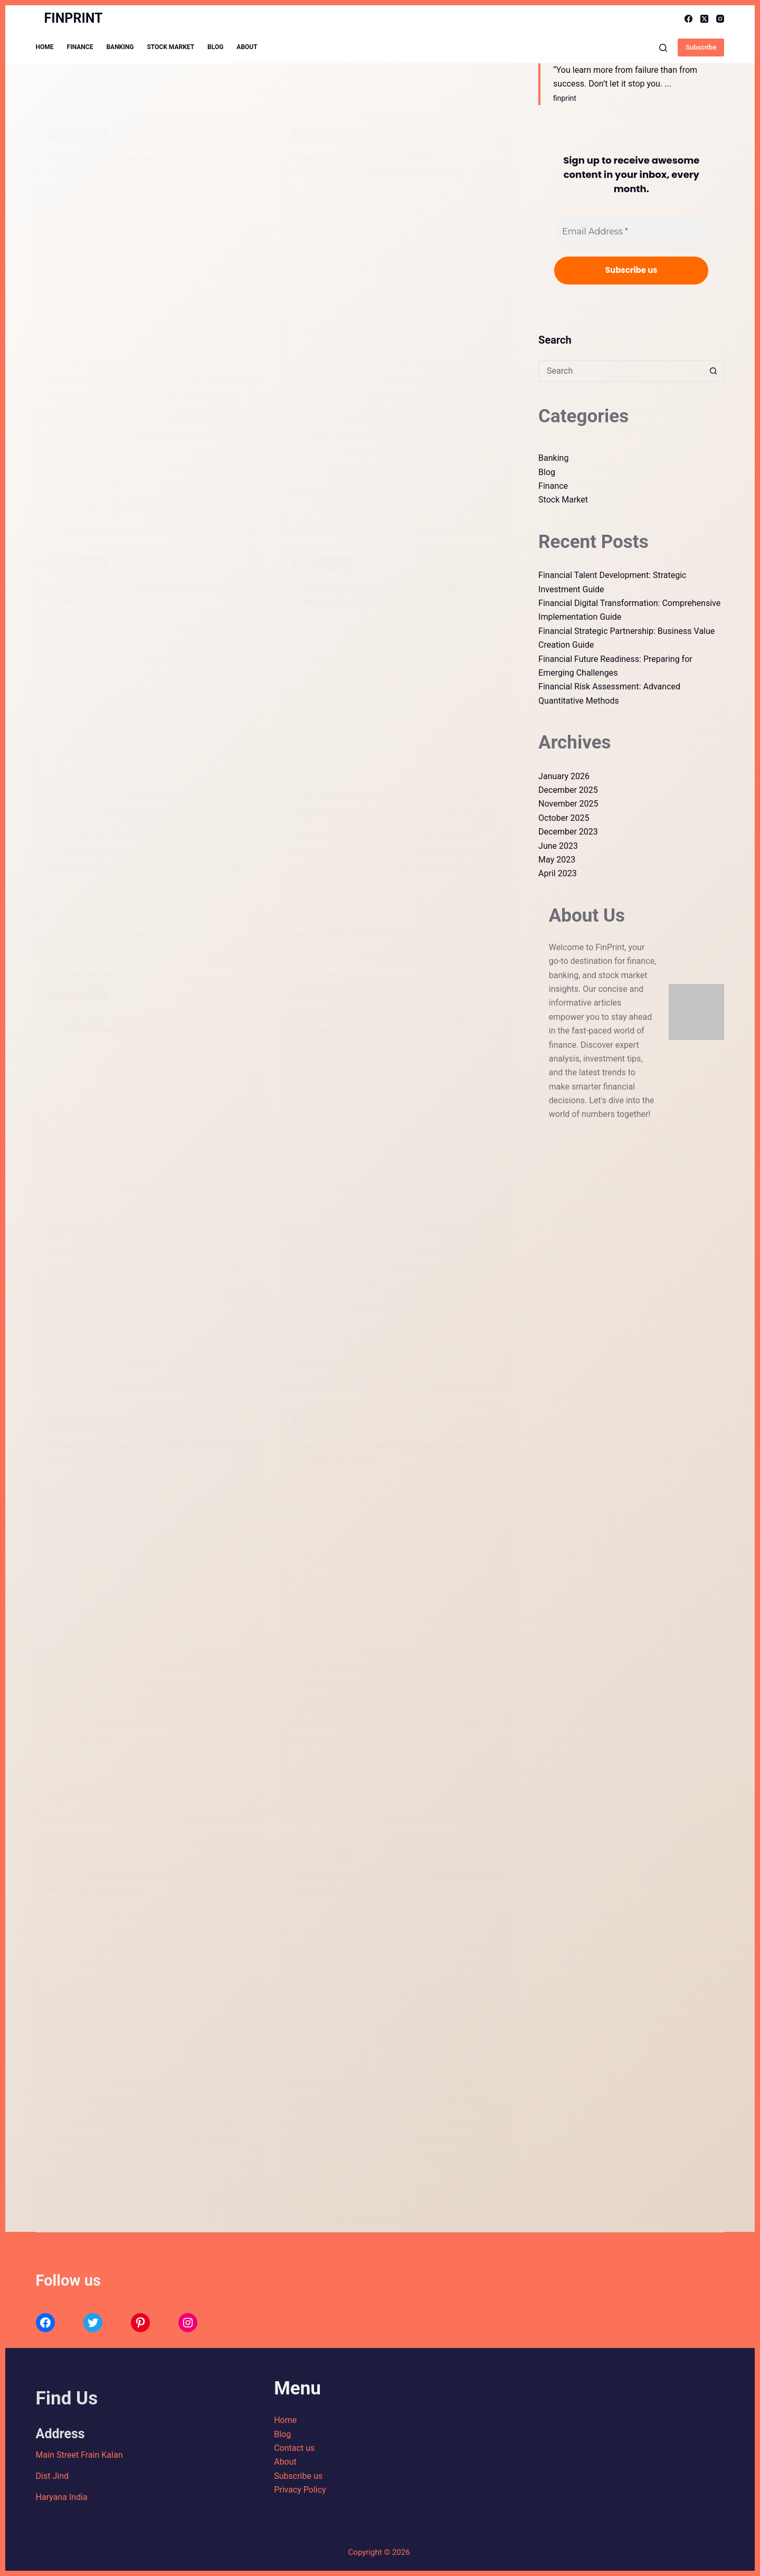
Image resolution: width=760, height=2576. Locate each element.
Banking (120, 47)
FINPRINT (73, 18)
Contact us (294, 2448)
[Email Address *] (631, 231)
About (246, 47)
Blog (215, 47)
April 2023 (557, 873)
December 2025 (568, 790)
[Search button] (713, 371)
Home (45, 47)
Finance (80, 47)
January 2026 (564, 776)
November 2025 (568, 804)
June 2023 (558, 846)
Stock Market (170, 47)
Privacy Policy (300, 2490)
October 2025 (563, 818)
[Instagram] (720, 19)
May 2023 (556, 860)
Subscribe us (298, 2476)
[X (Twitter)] (704, 19)
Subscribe (701, 47)
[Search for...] (620, 371)
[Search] (663, 48)
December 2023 (568, 832)
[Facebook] (688, 19)
